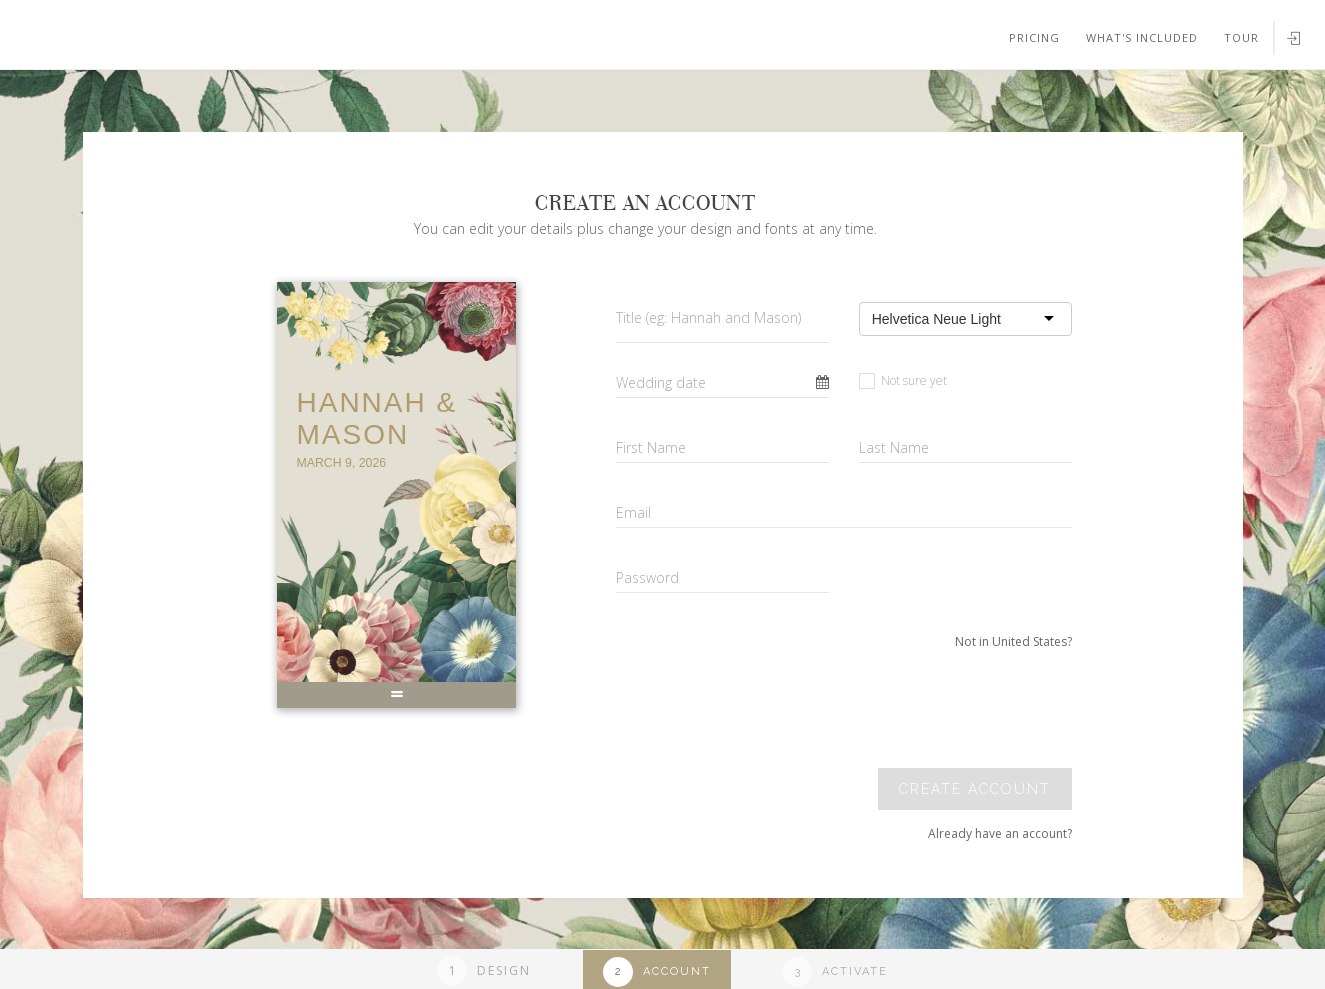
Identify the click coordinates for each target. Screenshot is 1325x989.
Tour (1241, 37)
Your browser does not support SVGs (233, 99)
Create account (975, 789)
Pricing (1034, 37)
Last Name (894, 447)
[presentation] (935, 709)
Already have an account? (1000, 833)
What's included (1142, 37)
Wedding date (661, 382)
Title (708, 317)
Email (633, 512)
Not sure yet (903, 380)
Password (647, 577)
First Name (651, 447)
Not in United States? (1013, 641)
